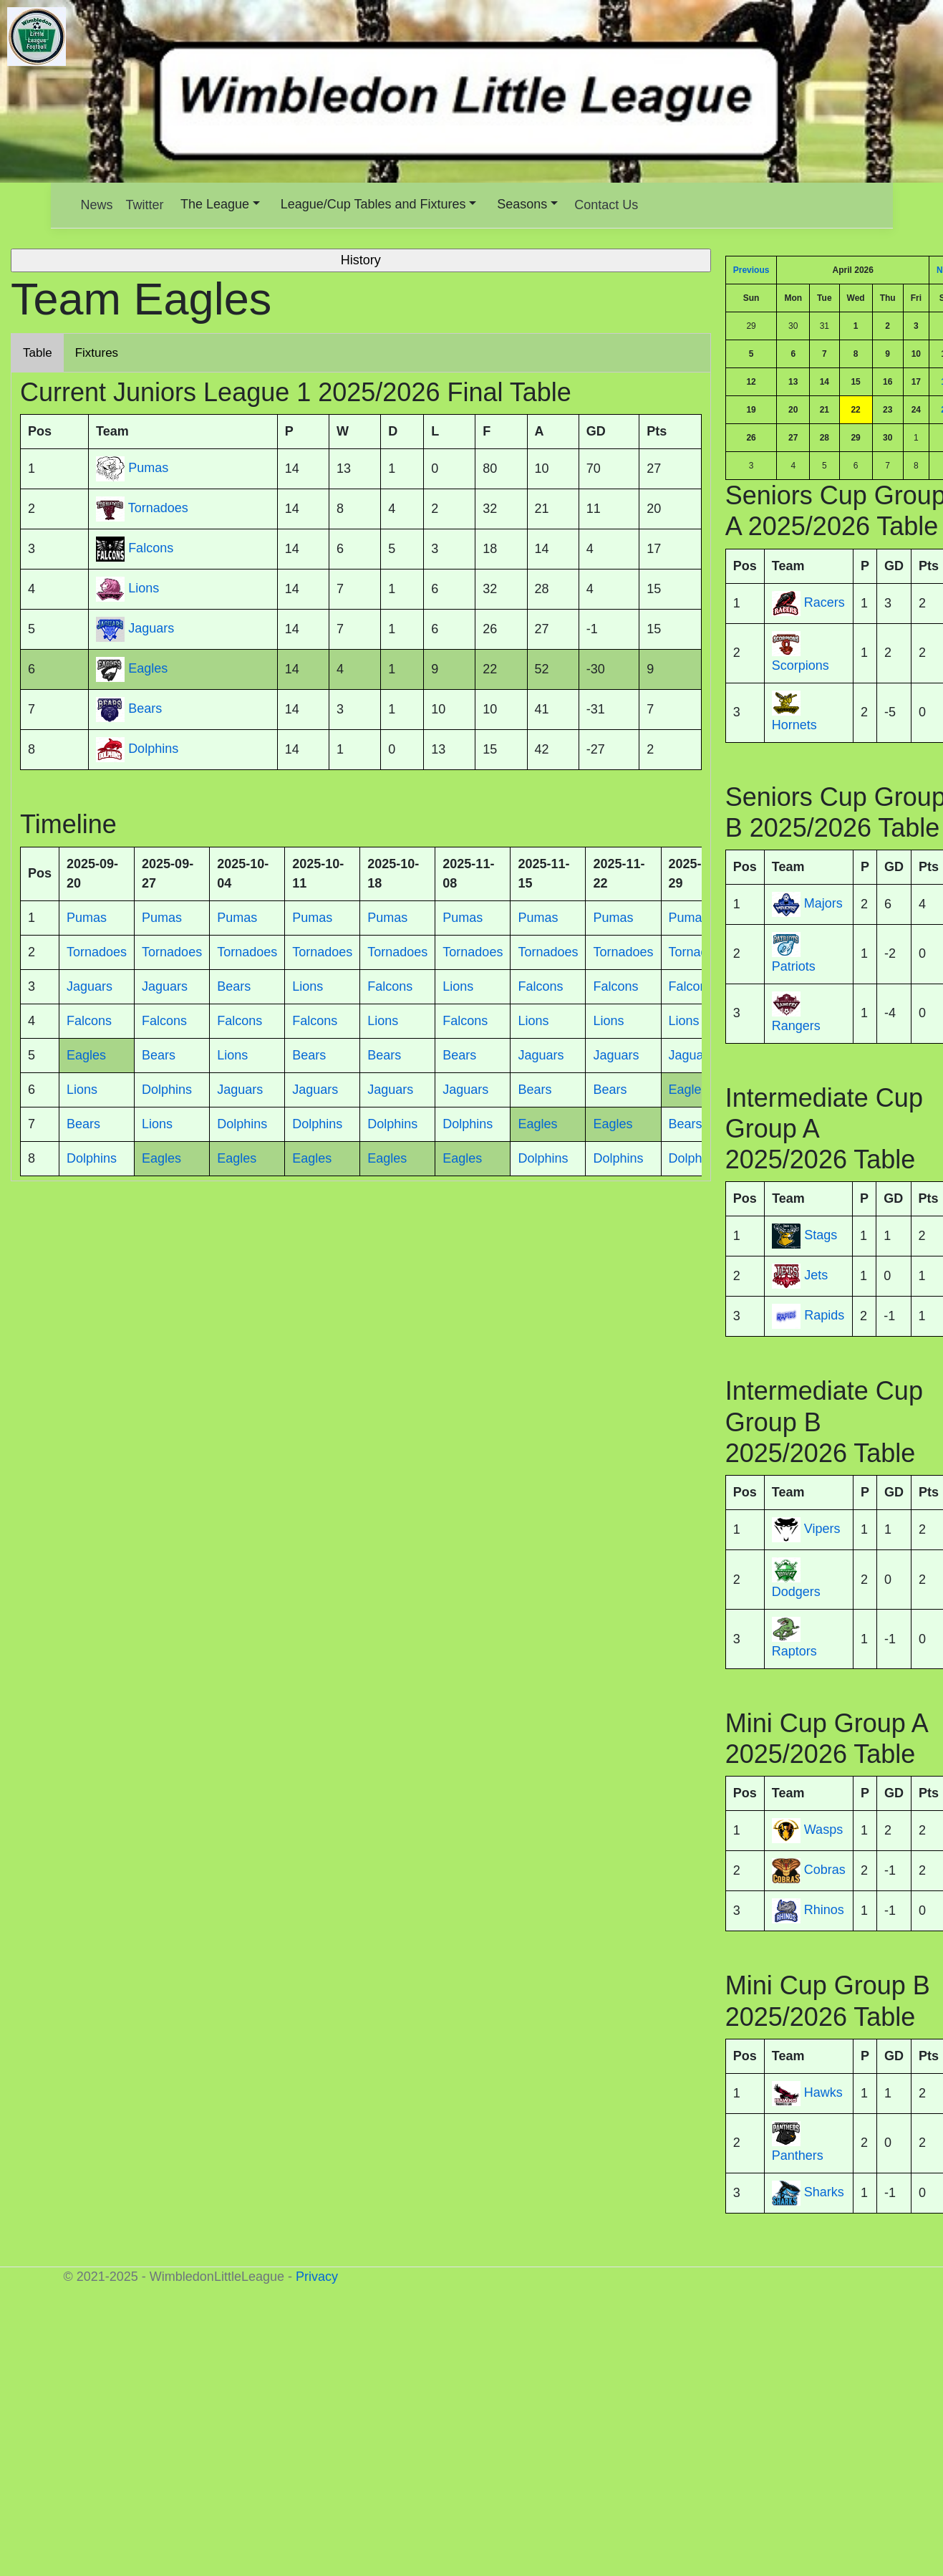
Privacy (317, 2276)
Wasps (823, 1830)
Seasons (522, 204)
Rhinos (824, 1910)
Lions (143, 589)
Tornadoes (158, 508)
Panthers (797, 2155)
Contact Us (606, 205)
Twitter (145, 205)
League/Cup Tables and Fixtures (373, 204)
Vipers (822, 1529)
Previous (751, 270)
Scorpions (800, 665)
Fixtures (96, 353)
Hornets (794, 725)
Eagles (148, 669)
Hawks (823, 2092)
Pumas (148, 468)
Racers (824, 602)
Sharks (824, 2192)
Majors (823, 903)
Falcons (150, 549)
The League (214, 204)
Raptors (794, 1651)
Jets (816, 1276)
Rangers (796, 1026)
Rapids (824, 1316)
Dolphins (153, 749)
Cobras (825, 1870)
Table (37, 353)
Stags (820, 1236)
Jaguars (151, 629)
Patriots (794, 966)
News (97, 205)
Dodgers (796, 1592)
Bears (145, 709)
